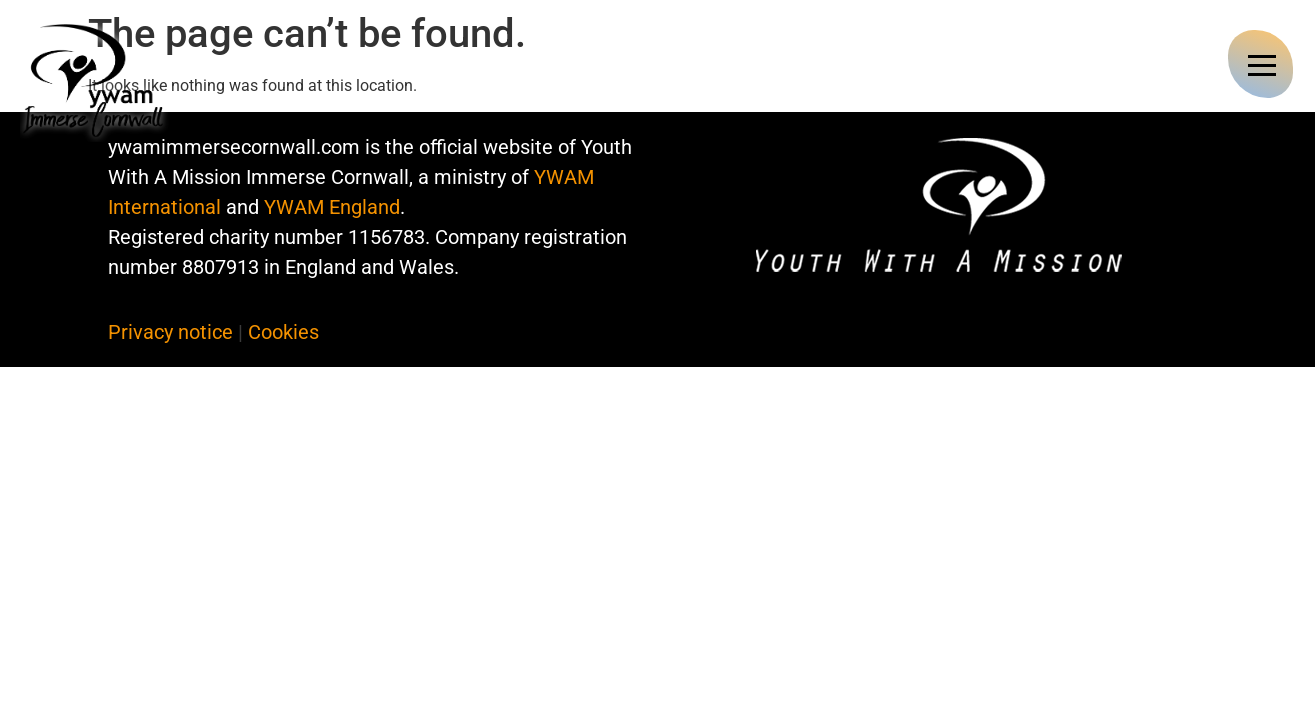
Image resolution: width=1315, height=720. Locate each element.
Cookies (283, 332)
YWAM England (332, 207)
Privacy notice (170, 332)
